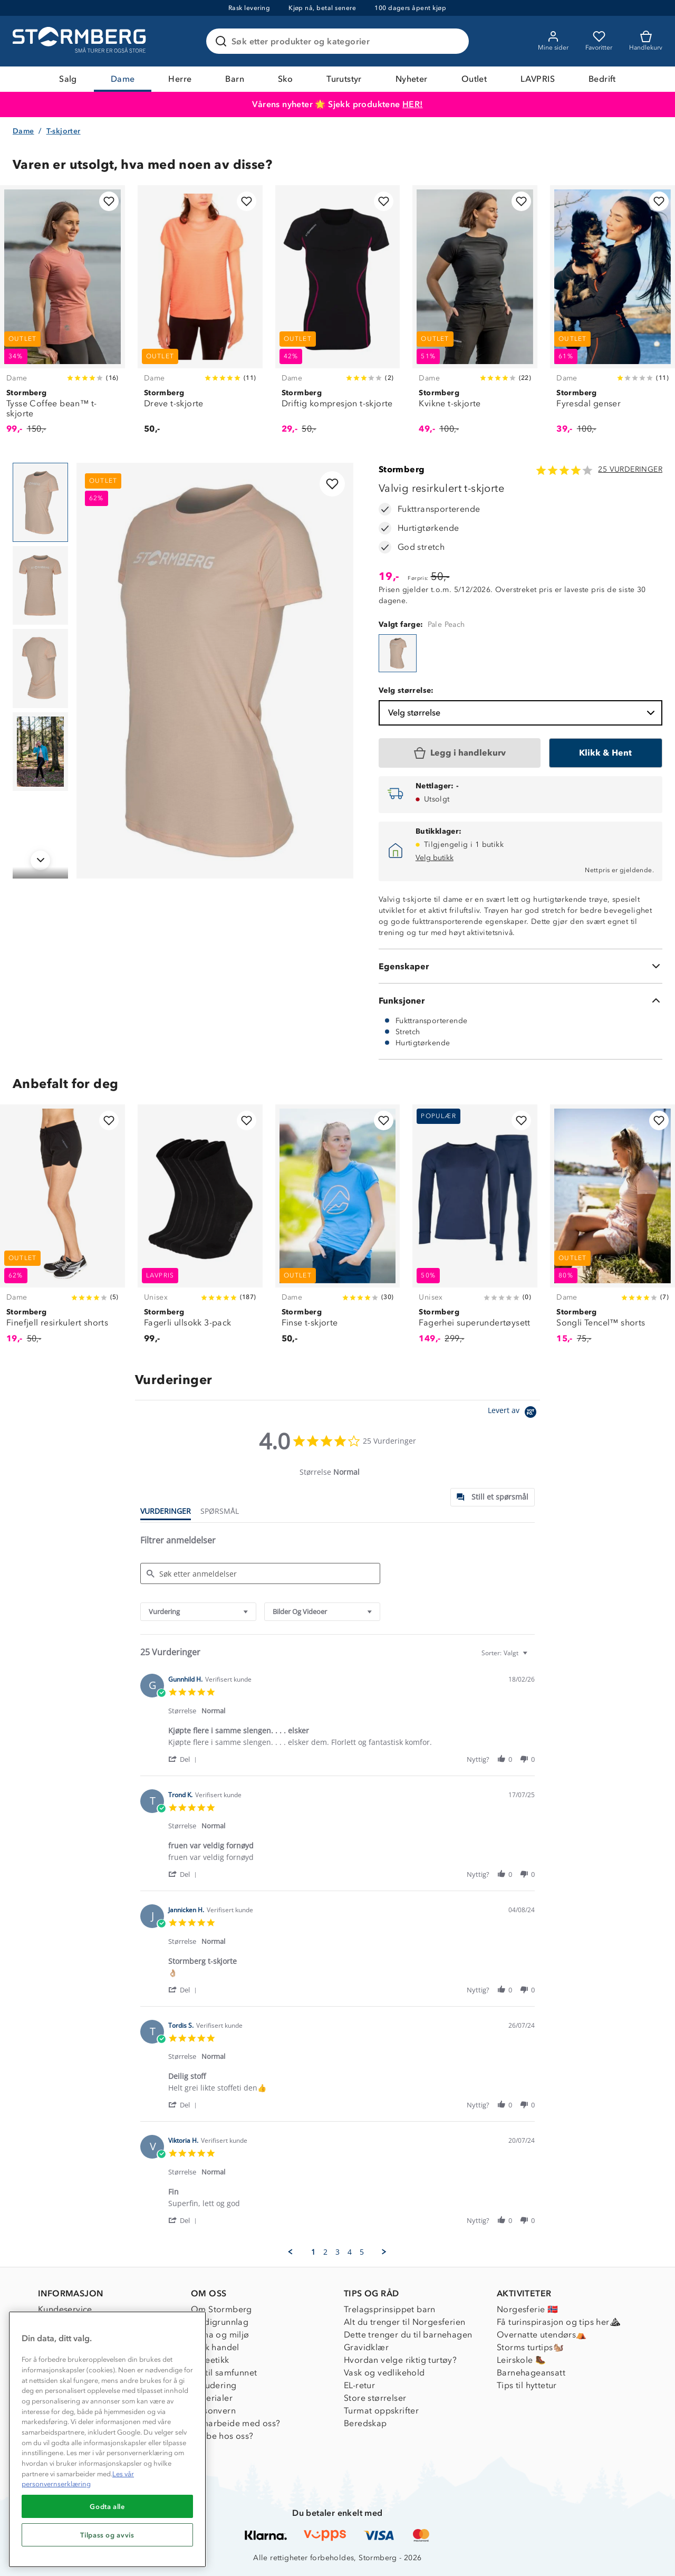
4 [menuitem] (350, 2252)
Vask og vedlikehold (384, 2373)
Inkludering (213, 2385)
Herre (179, 79)
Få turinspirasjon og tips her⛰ (558, 2322)
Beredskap (365, 2423)
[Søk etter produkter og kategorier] (340, 41)
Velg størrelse (522, 713)
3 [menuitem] (337, 2252)
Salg (68, 79)
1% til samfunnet (224, 2373)
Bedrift (602, 79)
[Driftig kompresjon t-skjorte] (337, 315)
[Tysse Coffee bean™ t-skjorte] (62, 315)
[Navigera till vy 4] (40, 751)
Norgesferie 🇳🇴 (527, 2309)
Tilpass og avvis (107, 2535)
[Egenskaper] (520, 966)
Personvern (213, 2411)
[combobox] (198, 1611)
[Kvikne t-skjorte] (474, 315)
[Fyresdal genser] (612, 315)
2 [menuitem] (325, 2252)
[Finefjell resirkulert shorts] (62, 1229)
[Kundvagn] (645, 41)
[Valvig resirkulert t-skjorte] (398, 653)
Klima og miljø (220, 2335)
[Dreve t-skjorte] (200, 315)
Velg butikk (435, 857)
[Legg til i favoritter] (109, 201)
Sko (285, 79)
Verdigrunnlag (219, 2322)
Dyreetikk (210, 2360)
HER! (412, 104)
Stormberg (402, 469)
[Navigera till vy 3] (40, 668)
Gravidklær (366, 2347)
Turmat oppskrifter (381, 2411)
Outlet (474, 79)
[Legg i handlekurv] (460, 753)
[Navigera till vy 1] (40, 502)
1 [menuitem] (313, 2252)
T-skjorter (63, 131)
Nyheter (412, 79)
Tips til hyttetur (527, 2385)
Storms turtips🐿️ (530, 2347)
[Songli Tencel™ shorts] (612, 1229)
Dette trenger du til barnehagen (408, 2335)
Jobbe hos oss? (222, 2436)
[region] (107, 2439)
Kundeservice (65, 2309)
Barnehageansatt (531, 2373)
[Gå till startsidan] (81, 41)
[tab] (492, 1497)
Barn (234, 79)
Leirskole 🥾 (521, 2360)
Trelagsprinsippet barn (390, 2309)
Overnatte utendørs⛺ (542, 2335)
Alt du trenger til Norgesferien (404, 2322)
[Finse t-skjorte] (337, 1229)
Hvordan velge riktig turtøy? (400, 2360)
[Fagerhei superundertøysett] (474, 1229)
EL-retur (359, 2385)
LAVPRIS (537, 79)
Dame (123, 79)
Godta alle (107, 2506)
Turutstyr (344, 79)
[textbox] (532, 1657)
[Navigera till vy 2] (40, 585)
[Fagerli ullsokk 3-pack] (200, 1229)
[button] (184, 1759)
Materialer (212, 2398)
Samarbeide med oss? (236, 2423)
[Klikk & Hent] (605, 753)
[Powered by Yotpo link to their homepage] (514, 1413)
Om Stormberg (221, 2309)
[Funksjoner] (520, 1000)
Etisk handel (215, 2347)
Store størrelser (375, 2398)
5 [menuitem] (362, 2252)
